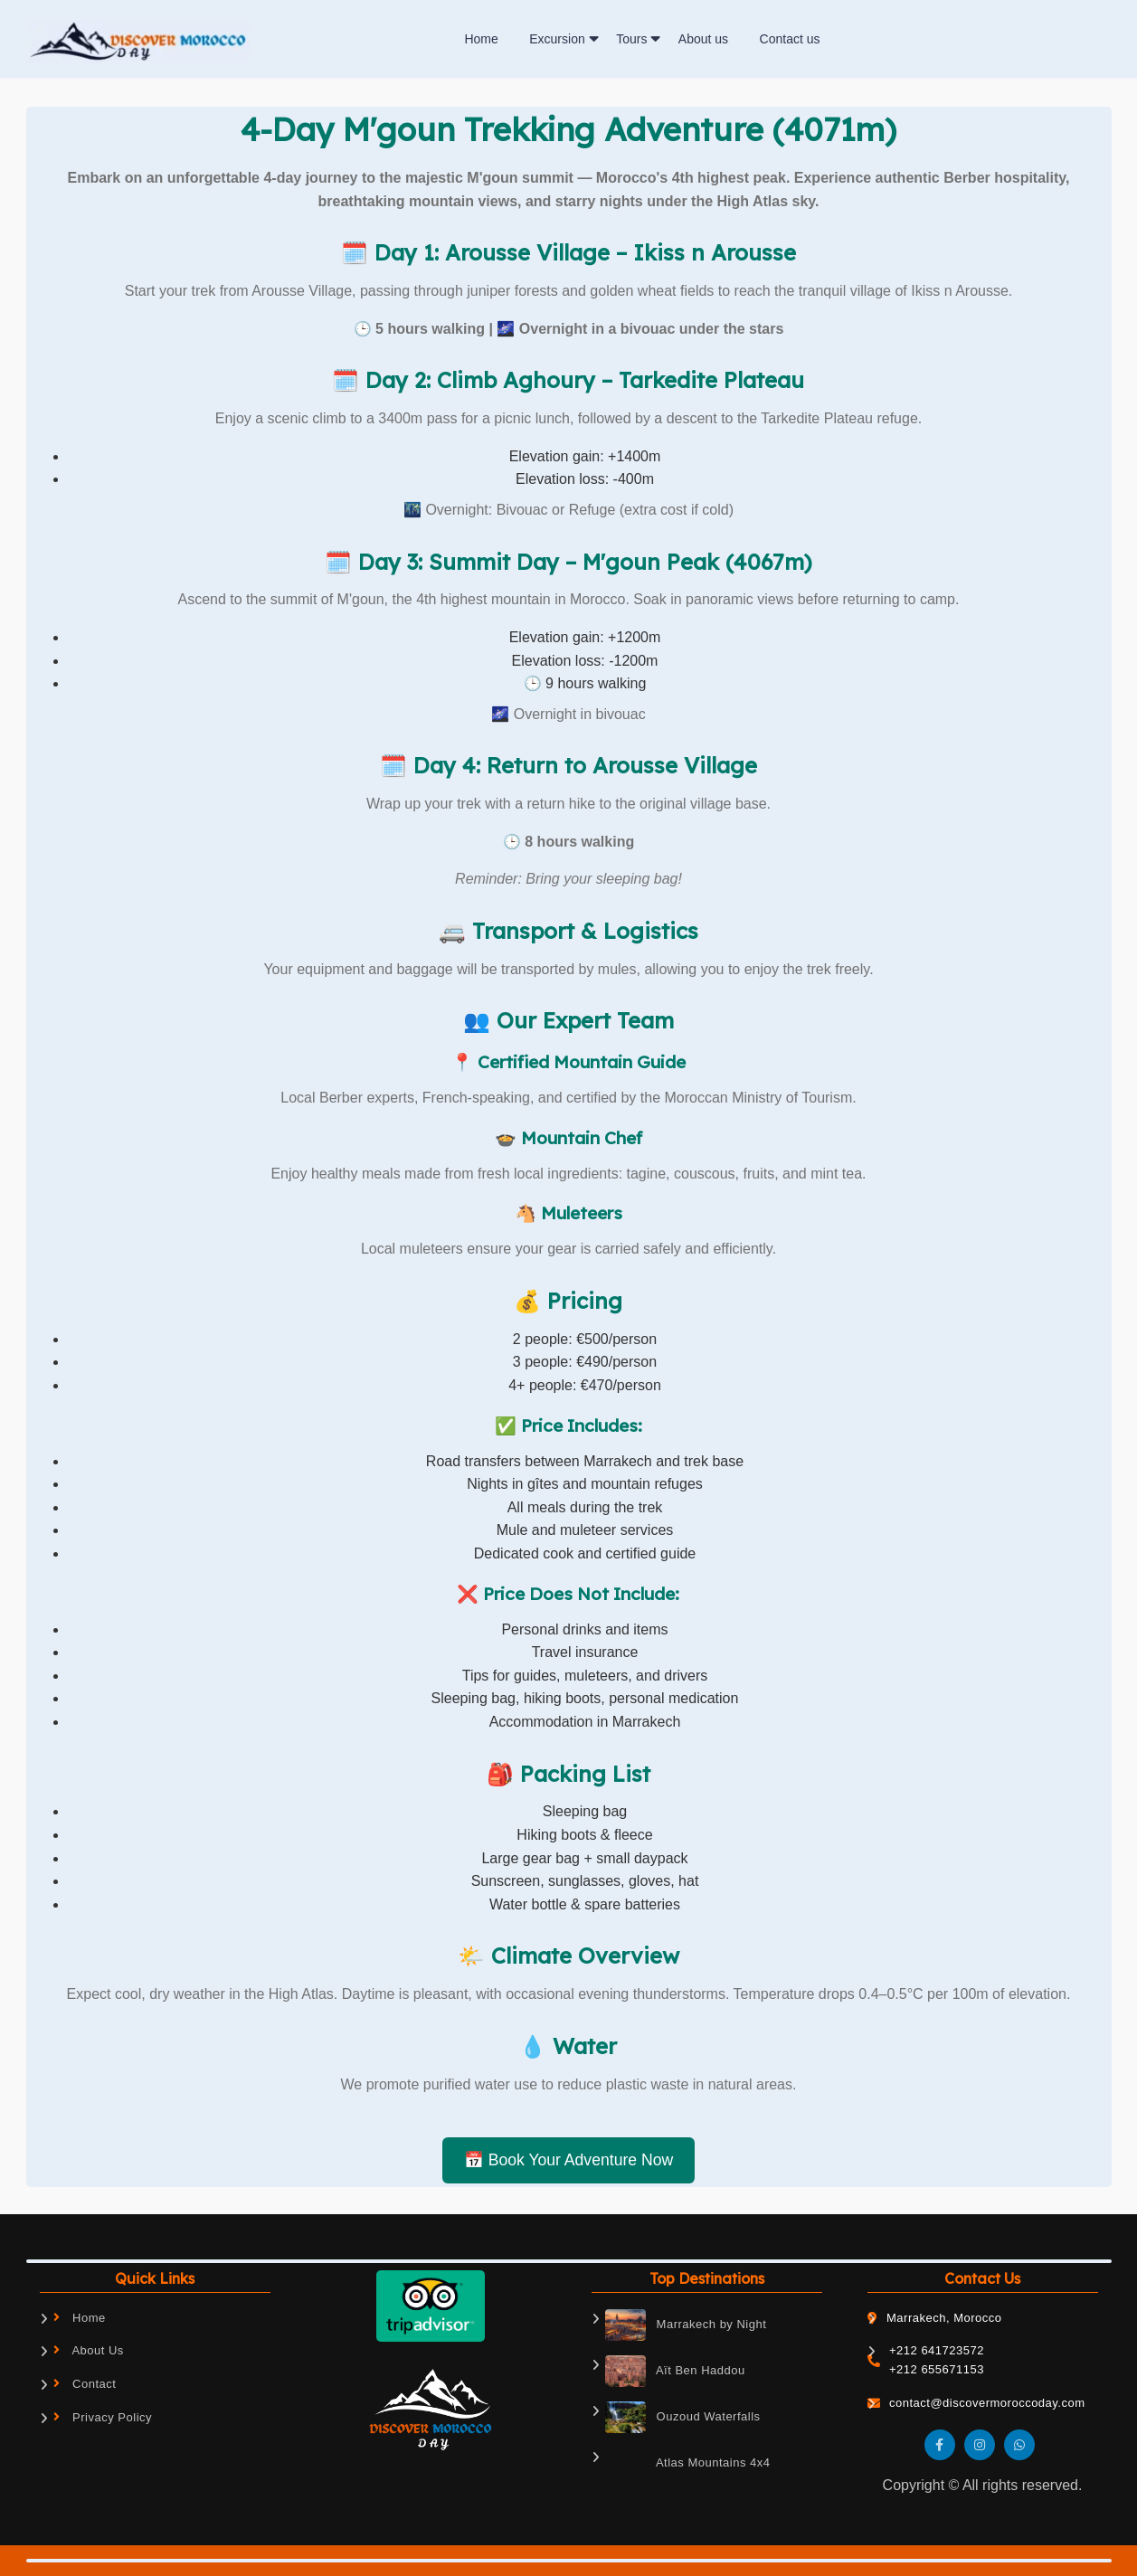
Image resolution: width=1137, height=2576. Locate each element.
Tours (631, 39)
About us (703, 39)
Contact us (790, 39)
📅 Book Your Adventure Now (568, 2160)
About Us (88, 2350)
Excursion (556, 39)
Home (480, 39)
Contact (85, 2384)
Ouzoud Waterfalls (683, 2417)
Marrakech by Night (686, 2325)
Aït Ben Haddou (675, 2371)
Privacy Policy (103, 2417)
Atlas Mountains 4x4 (688, 2463)
